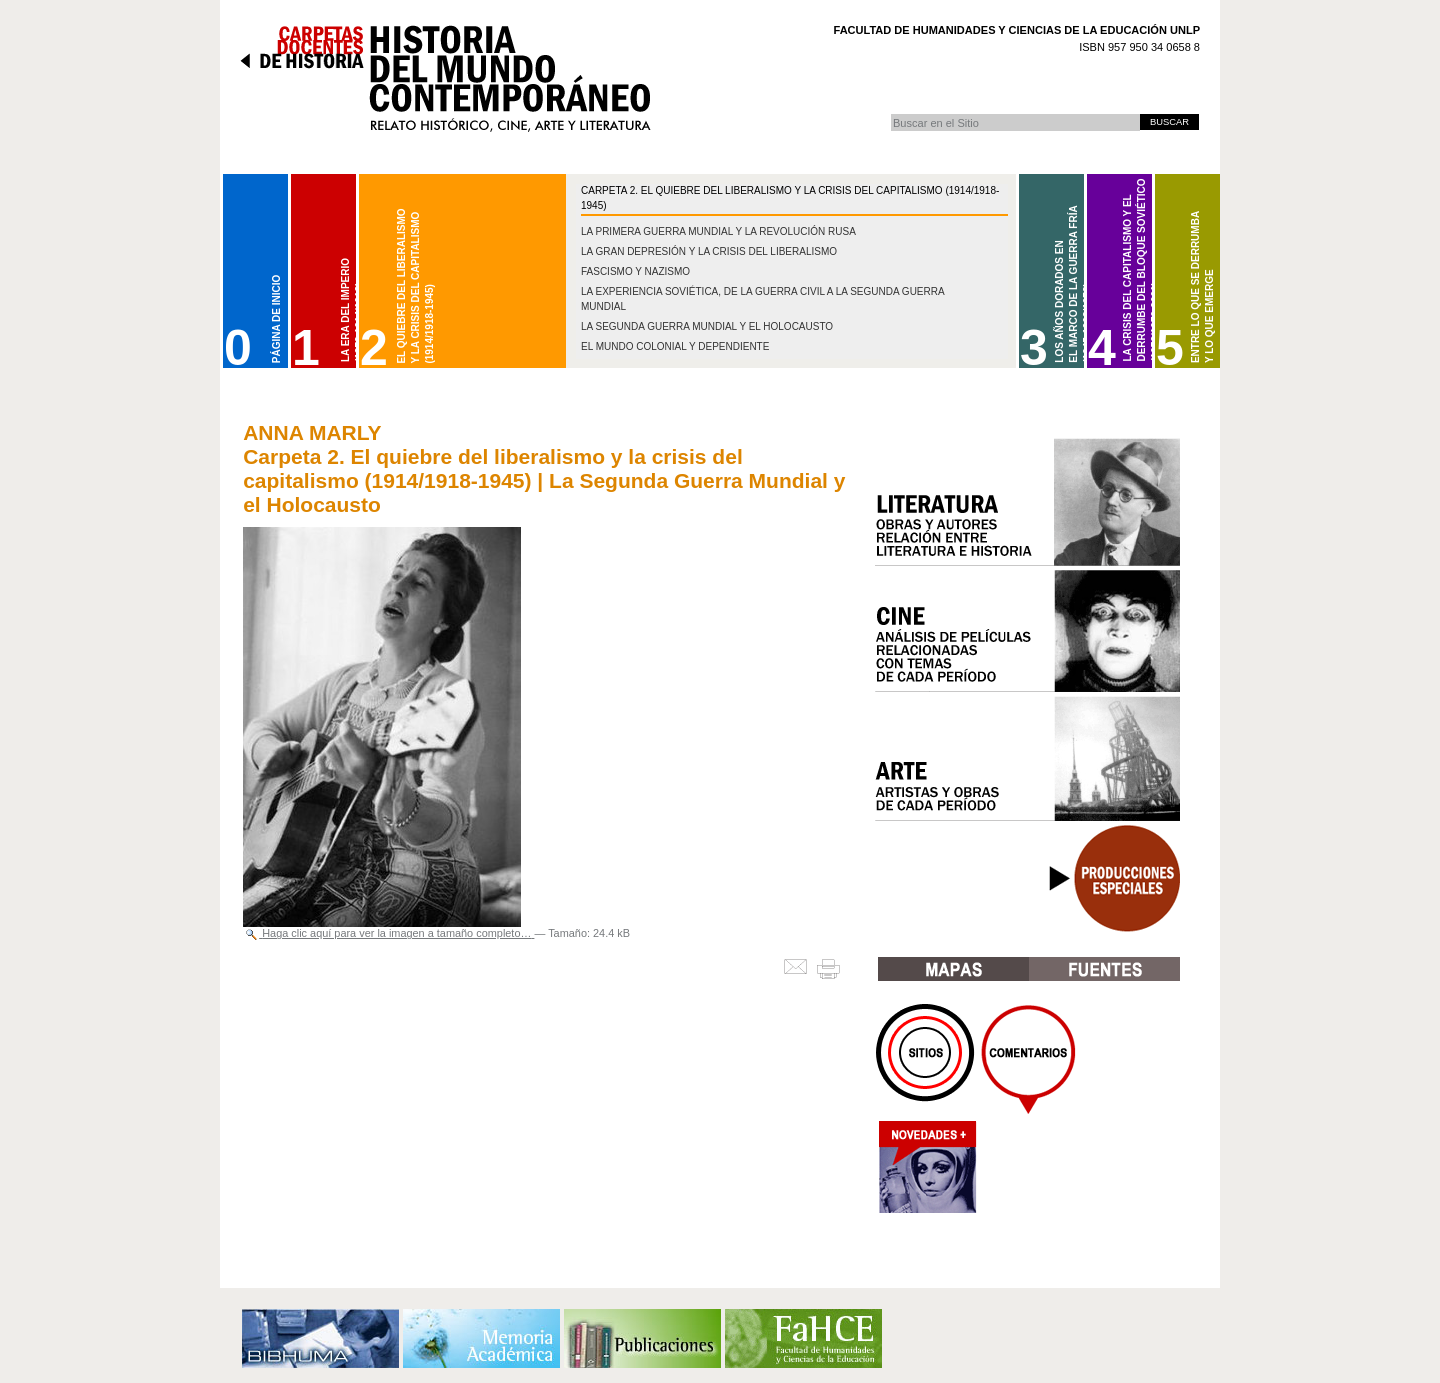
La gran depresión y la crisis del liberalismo (709, 251)
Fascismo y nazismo (635, 271)
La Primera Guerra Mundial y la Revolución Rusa (718, 231)
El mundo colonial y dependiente (675, 346)
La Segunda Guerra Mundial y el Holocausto (707, 326)
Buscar (890, 113)
